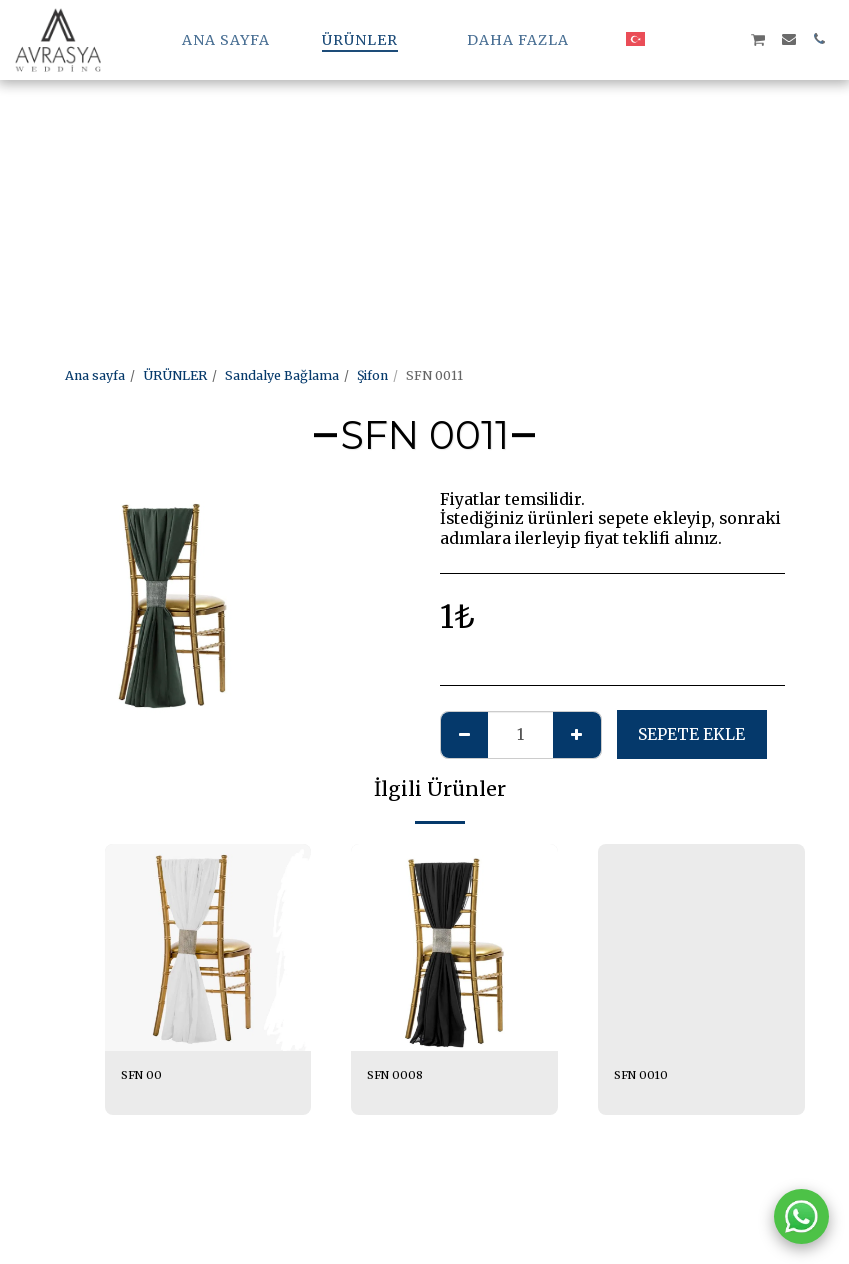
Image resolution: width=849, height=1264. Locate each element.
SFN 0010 (643, 1075)
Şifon (372, 375)
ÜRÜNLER (175, 375)
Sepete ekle (691, 734)
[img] (208, 947)
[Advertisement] (416, 140)
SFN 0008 (397, 1075)
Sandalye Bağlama (282, 375)
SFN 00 (143, 1075)
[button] (668, 39)
